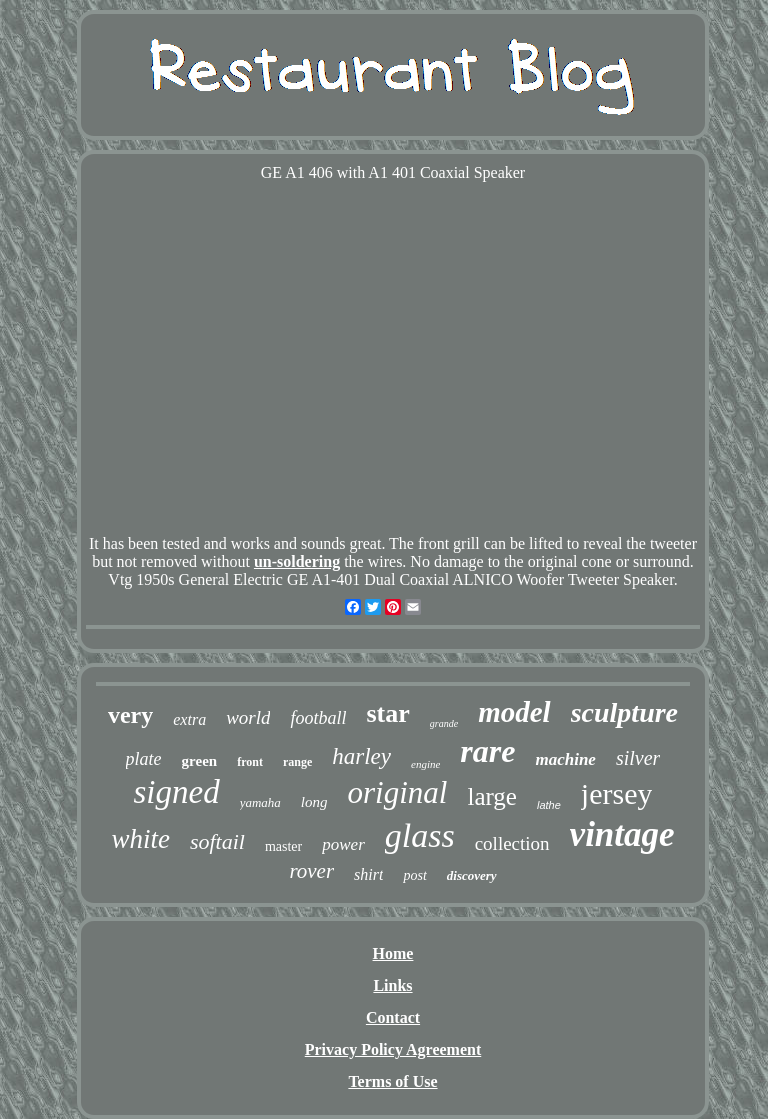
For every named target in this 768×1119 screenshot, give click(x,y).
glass (420, 835)
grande (444, 723)
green (200, 761)
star (388, 713)
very (130, 715)
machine (565, 759)
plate (144, 759)
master (283, 846)
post (414, 875)
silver (638, 758)
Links (392, 985)
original (398, 792)
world (248, 717)
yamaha (260, 802)
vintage (622, 834)
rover (311, 871)
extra (189, 719)
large (492, 796)
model (514, 712)
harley (361, 756)
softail (217, 841)
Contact (393, 1017)
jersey (617, 793)
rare (487, 751)
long (314, 802)
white (140, 839)
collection (512, 843)
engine (425, 764)
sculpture (624, 712)
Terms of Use (392, 1081)
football (318, 718)
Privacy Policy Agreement (393, 1049)
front (250, 762)
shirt (368, 874)
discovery (472, 875)
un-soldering (297, 561)
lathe (549, 805)
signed (177, 792)
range (297, 762)
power (343, 844)
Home (393, 953)
